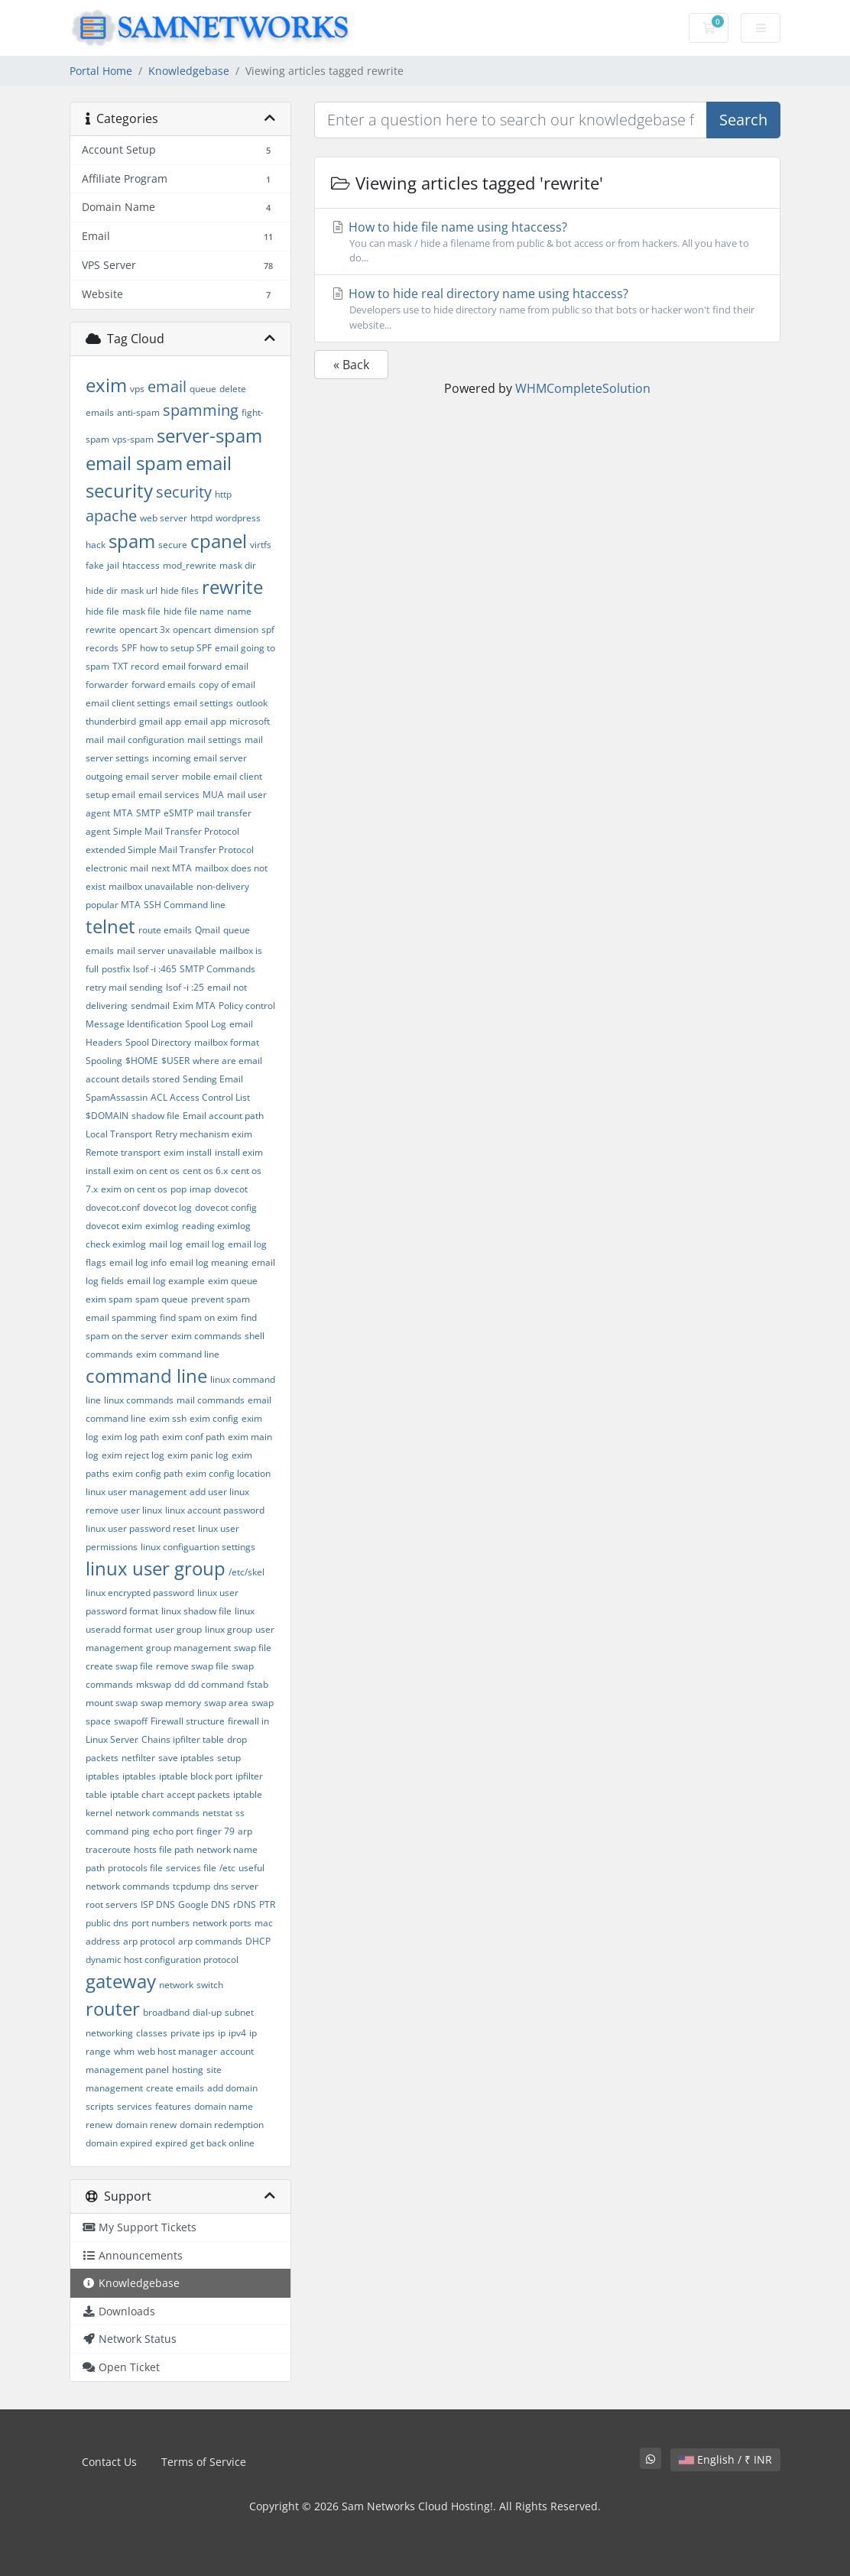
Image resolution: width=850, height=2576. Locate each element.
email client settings (128, 702)
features (173, 2106)
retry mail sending (124, 987)
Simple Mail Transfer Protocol (176, 831)
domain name (223, 2106)
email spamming (121, 1317)
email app (205, 721)
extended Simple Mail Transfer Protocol (170, 849)
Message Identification (134, 1023)
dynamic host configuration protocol (162, 1959)
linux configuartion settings (198, 1546)
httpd (201, 517)
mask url (139, 590)
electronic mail (117, 867)
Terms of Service (203, 2461)
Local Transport (119, 1133)
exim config (214, 1418)
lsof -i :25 (185, 987)
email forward (192, 666)
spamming (200, 410)
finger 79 (215, 1831)
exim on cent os (134, 1189)
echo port (173, 1831)
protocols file (135, 1867)
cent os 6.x (205, 1170)
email (167, 386)
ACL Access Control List (200, 1097)
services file (191, 1867)
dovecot (231, 1189)
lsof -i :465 (155, 968)
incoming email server (199, 757)
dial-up (207, 2012)
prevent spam (220, 1299)
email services (169, 794)
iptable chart (137, 1794)
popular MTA (113, 904)
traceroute (108, 1849)
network (176, 1984)
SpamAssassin (117, 1097)
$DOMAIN (107, 1115)
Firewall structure (188, 1721)
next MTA (171, 867)
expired (171, 2142)
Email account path (223, 1115)
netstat (217, 1812)
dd (179, 1684)
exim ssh (168, 1418)
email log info (138, 1262)
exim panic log (198, 1455)
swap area (226, 1702)
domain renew (146, 2124)
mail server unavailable (166, 950)
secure (172, 544)
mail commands (211, 1399)
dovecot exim (114, 1225)
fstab (257, 1684)
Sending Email (213, 1078)
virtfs (260, 544)
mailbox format (226, 1042)
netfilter (138, 1757)
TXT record (135, 666)
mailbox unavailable (151, 886)
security (184, 492)
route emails (165, 929)
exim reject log (133, 1455)
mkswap (153, 1684)
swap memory (171, 1702)
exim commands (206, 1335)
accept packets (198, 1794)
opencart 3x (144, 629)
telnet (110, 926)
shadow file (155, 1115)
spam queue (161, 1299)
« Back (351, 364)
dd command (216, 1684)
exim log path (130, 1436)
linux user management (136, 1491)
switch (209, 1984)
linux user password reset (140, 1528)
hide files (180, 590)
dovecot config (226, 1207)
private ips (192, 2032)
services (134, 2106)
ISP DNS (158, 1904)
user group (178, 1629)
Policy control (247, 1005)
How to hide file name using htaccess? (547, 242)
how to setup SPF (176, 647)
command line (146, 1375)
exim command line (177, 1354)
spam (132, 540)
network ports (222, 1922)
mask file (141, 611)
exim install (188, 1152)
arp (245, 1831)
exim (106, 384)
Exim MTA (194, 1005)
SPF (129, 647)
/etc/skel (246, 1571)
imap (200, 1189)
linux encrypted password (140, 1592)
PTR (267, 1904)
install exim (239, 1152)
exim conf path (193, 1436)
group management (188, 1647)
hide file (102, 611)
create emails (175, 2087)
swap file (252, 1647)
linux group (228, 1629)
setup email (110, 794)
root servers (112, 1904)
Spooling (104, 1060)
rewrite (232, 586)
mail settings (214, 739)
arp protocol (149, 1941)
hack (95, 544)
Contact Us (109, 2461)
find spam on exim (199, 1317)
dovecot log (167, 1207)
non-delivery (222, 886)
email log (205, 1244)
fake (95, 565)
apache (111, 515)
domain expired (119, 2142)
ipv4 (237, 2032)
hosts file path (163, 1849)
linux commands (139, 1399)
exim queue (233, 1280)
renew (99, 2124)
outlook (252, 702)
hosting (187, 2069)
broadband (166, 2012)
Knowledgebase (188, 70)
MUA (213, 794)
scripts (100, 2106)
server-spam (209, 435)
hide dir (102, 590)
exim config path (147, 1473)
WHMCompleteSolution (582, 388)
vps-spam (133, 439)
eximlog (162, 1225)
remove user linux (124, 1510)
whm (124, 2051)
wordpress (238, 517)
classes (151, 2032)
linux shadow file (196, 1610)
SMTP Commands (217, 968)
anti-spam (138, 412)
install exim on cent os (133, 1170)
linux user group (155, 1568)
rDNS (244, 1904)
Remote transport (123, 1152)
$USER (175, 1060)
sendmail (150, 1005)
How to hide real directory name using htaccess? (547, 308)
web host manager (177, 2051)
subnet (239, 2012)
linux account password (214, 1510)
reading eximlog (216, 1225)
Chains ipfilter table (182, 1739)
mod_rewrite (189, 565)
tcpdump (191, 1886)
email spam (134, 462)
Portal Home (101, 70)
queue (203, 388)
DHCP (258, 1941)
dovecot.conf (113, 1207)
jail (113, 565)
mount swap (112, 1702)
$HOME (141, 1060)
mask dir (237, 565)
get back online (222, 2142)
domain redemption (222, 2124)
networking (109, 2032)
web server (163, 517)
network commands (157, 1812)
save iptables (186, 1757)
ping (140, 1831)
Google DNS (204, 1904)
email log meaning (209, 1262)
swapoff (131, 1721)
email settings (203, 702)
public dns (107, 1922)
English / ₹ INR (725, 2459)
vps (137, 388)
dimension (236, 629)
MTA (123, 812)
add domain (232, 2087)
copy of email (227, 684)
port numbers (160, 1922)
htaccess (141, 565)
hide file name (194, 611)
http (223, 494)
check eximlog (116, 1244)
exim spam (109, 1299)
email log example (166, 1280)
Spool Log (205, 1023)
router (113, 2008)
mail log (166, 1244)
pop (178, 1189)
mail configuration (145, 739)
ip (221, 2032)
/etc (227, 1867)
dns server (235, 1886)
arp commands (210, 1941)
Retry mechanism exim (203, 1133)
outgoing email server (132, 776)
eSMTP (178, 812)
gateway (121, 1981)
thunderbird (111, 721)
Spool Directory (158, 1042)
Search (743, 119)
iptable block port (195, 1776)
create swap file (119, 1665)
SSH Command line (184, 904)
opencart (192, 629)
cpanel (218, 540)
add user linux (219, 1491)
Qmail (207, 929)
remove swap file (192, 1665)
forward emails (163, 684)
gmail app (160, 721)
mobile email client (222, 776)
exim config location (228, 1473)
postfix (116, 968)
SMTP (148, 812)
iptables (139, 1776)
